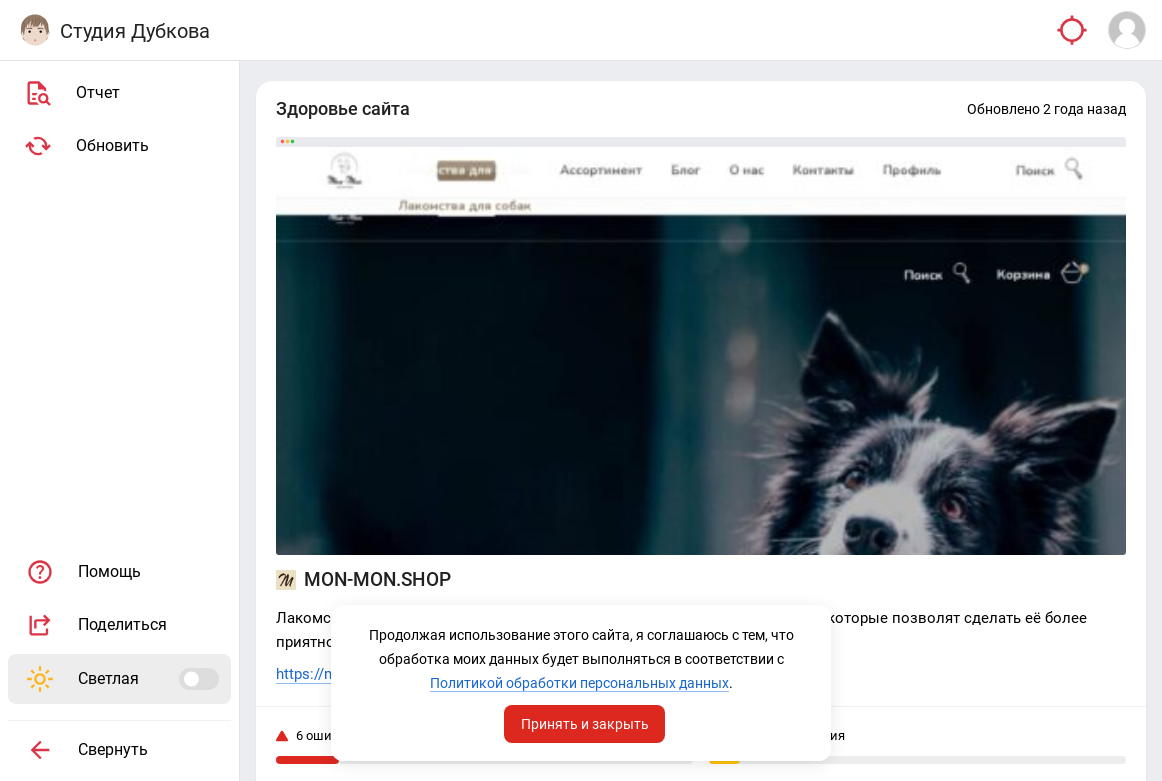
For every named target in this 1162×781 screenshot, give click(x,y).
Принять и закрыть (585, 724)
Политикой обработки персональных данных (579, 683)
